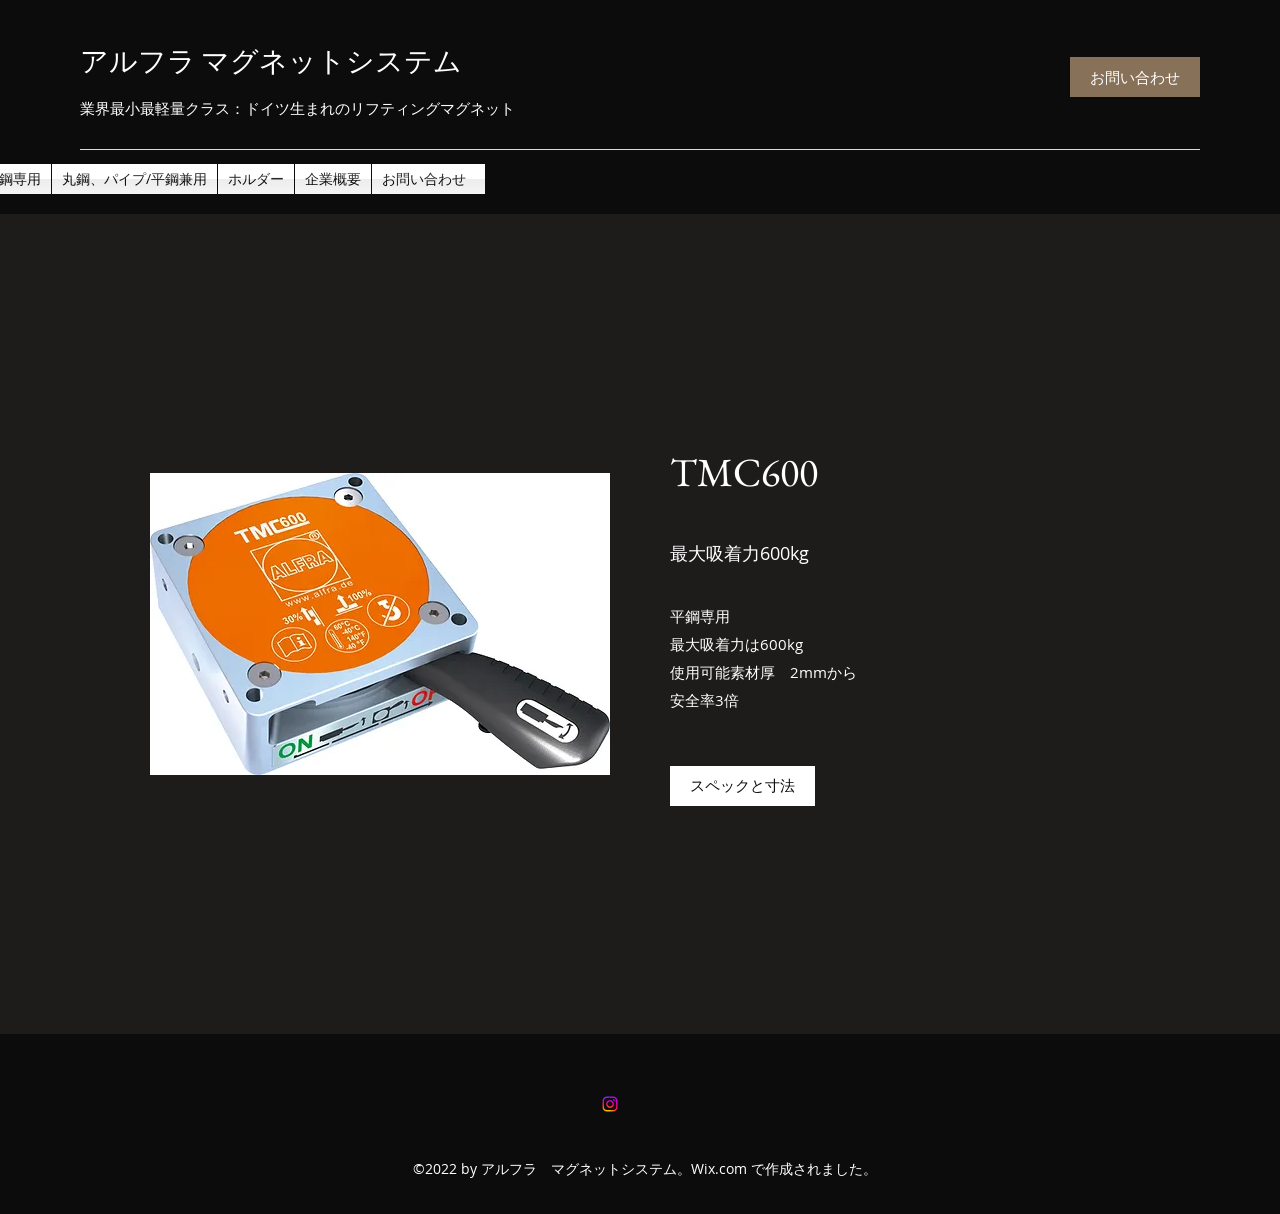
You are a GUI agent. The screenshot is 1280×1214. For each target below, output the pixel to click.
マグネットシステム (331, 61)
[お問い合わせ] (1135, 77)
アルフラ (152, 61)
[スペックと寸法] (742, 786)
